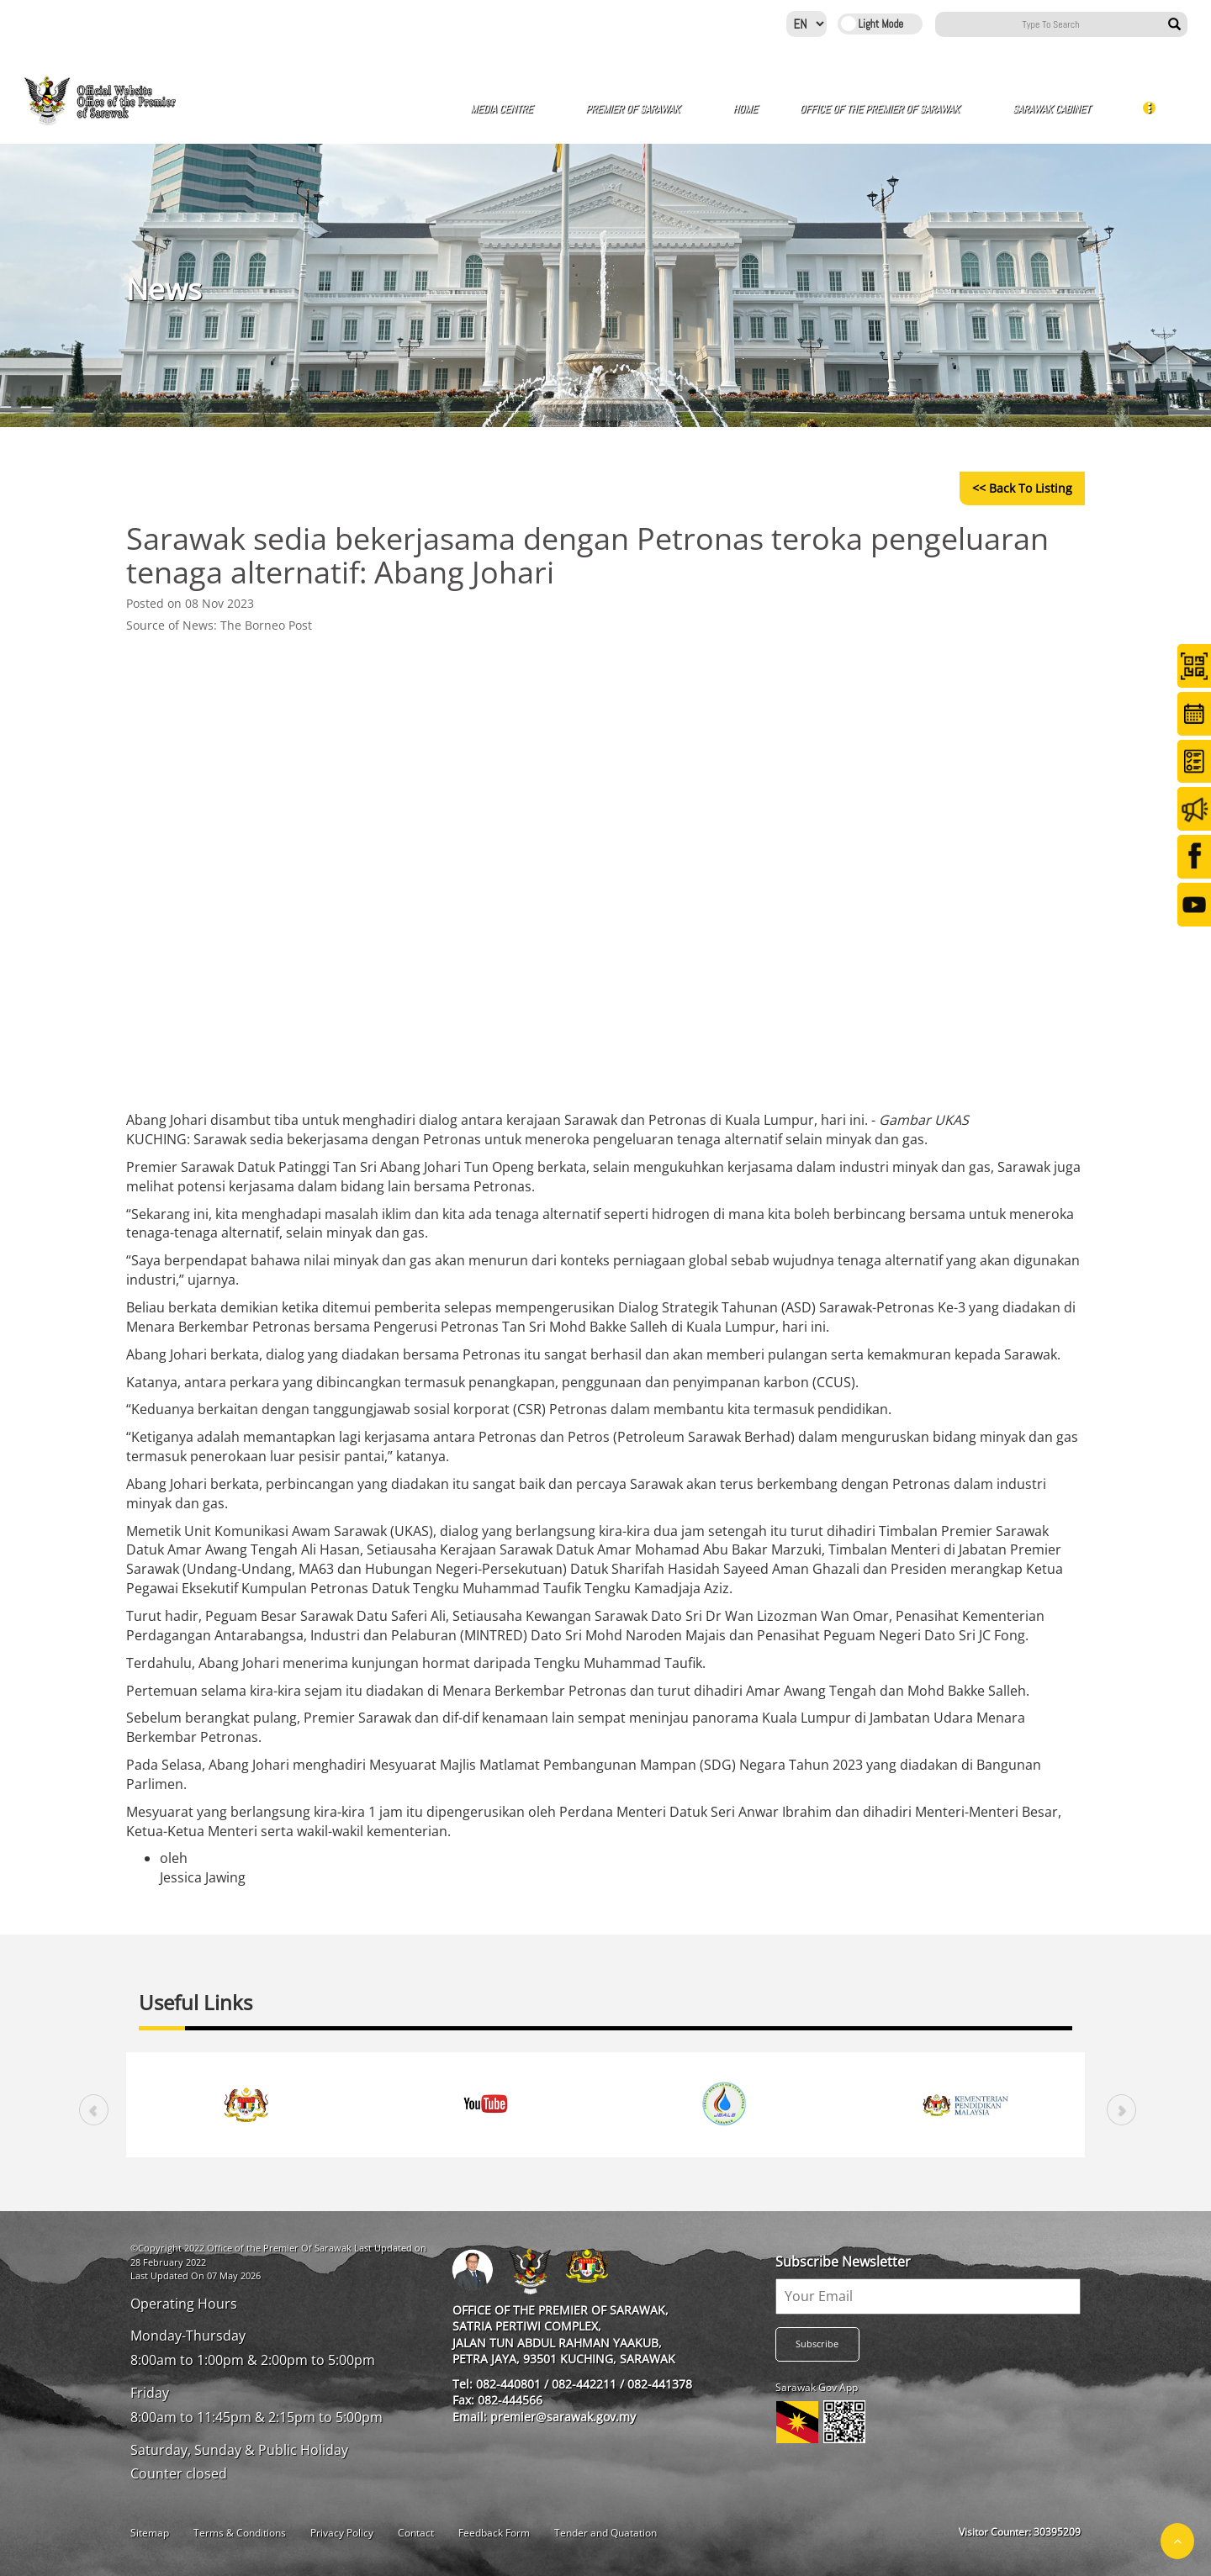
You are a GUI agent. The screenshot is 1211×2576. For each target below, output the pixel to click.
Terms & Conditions (239, 2533)
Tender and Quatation (605, 2533)
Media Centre (506, 109)
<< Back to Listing (1022, 488)
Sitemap (149, 2533)
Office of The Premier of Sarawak (884, 109)
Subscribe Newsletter (843, 2261)
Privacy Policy (341, 2533)
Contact (416, 2533)
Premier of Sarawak (637, 109)
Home (744, 109)
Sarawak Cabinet (1056, 109)
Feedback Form (494, 2533)
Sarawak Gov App (816, 2387)
